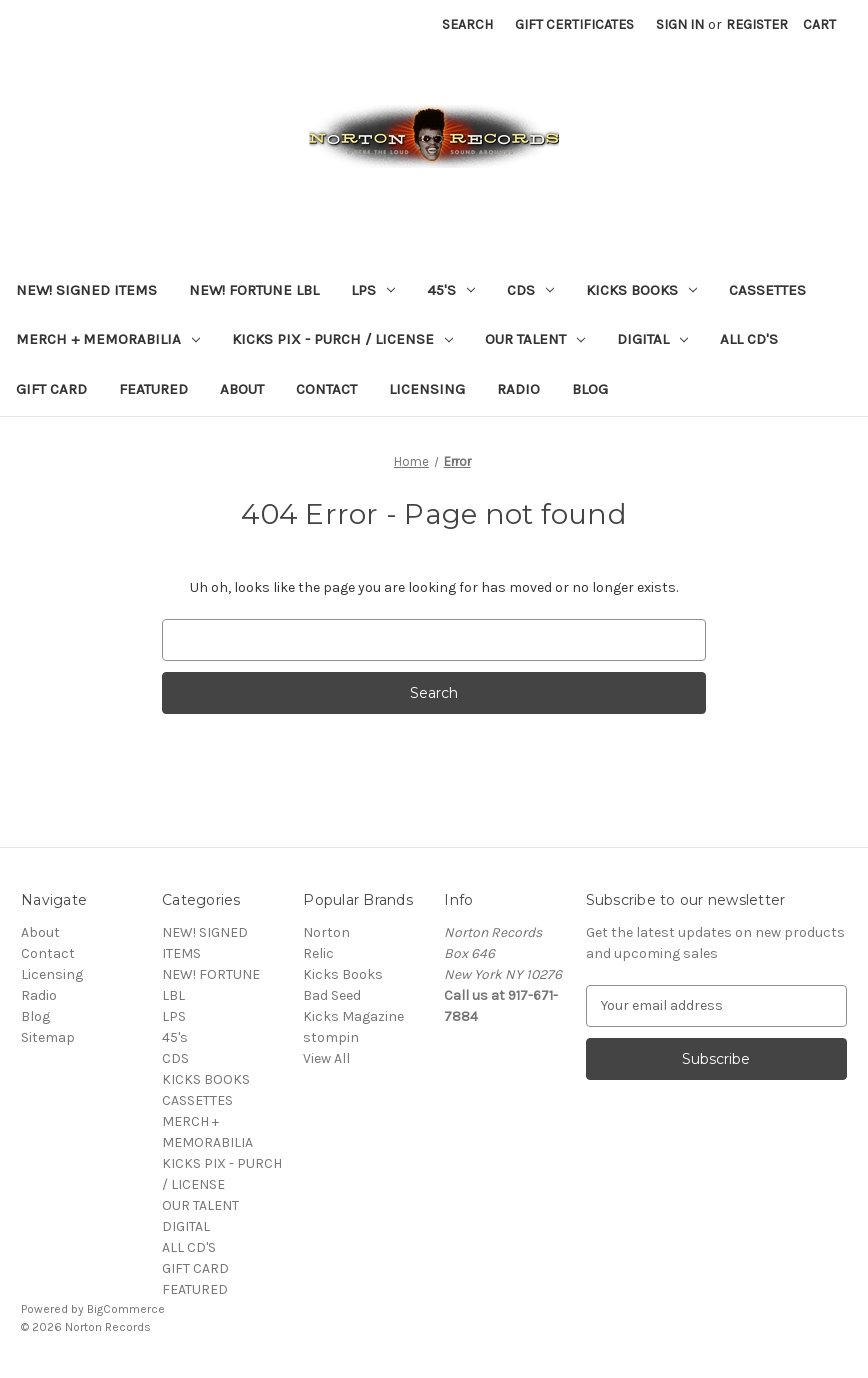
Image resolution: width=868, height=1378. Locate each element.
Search (467, 24)
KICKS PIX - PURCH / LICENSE (342, 339)
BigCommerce (126, 1309)
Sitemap (48, 1037)
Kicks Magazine (353, 1016)
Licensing (427, 389)
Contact (326, 389)
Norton (326, 932)
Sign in (680, 24)
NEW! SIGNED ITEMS (86, 290)
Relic (318, 953)
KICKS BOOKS (641, 290)
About (242, 389)
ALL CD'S (749, 339)
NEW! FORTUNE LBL (254, 290)
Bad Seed (332, 995)
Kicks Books (343, 974)
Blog (590, 389)
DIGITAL (652, 339)
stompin (331, 1037)
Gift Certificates (574, 24)
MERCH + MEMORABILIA (108, 339)
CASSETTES (767, 290)
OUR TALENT (535, 339)
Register (757, 24)
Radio (518, 389)
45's (451, 290)
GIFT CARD (51, 389)
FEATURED (153, 389)
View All (326, 1058)
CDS (530, 290)
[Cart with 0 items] (819, 24)
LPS (373, 290)
